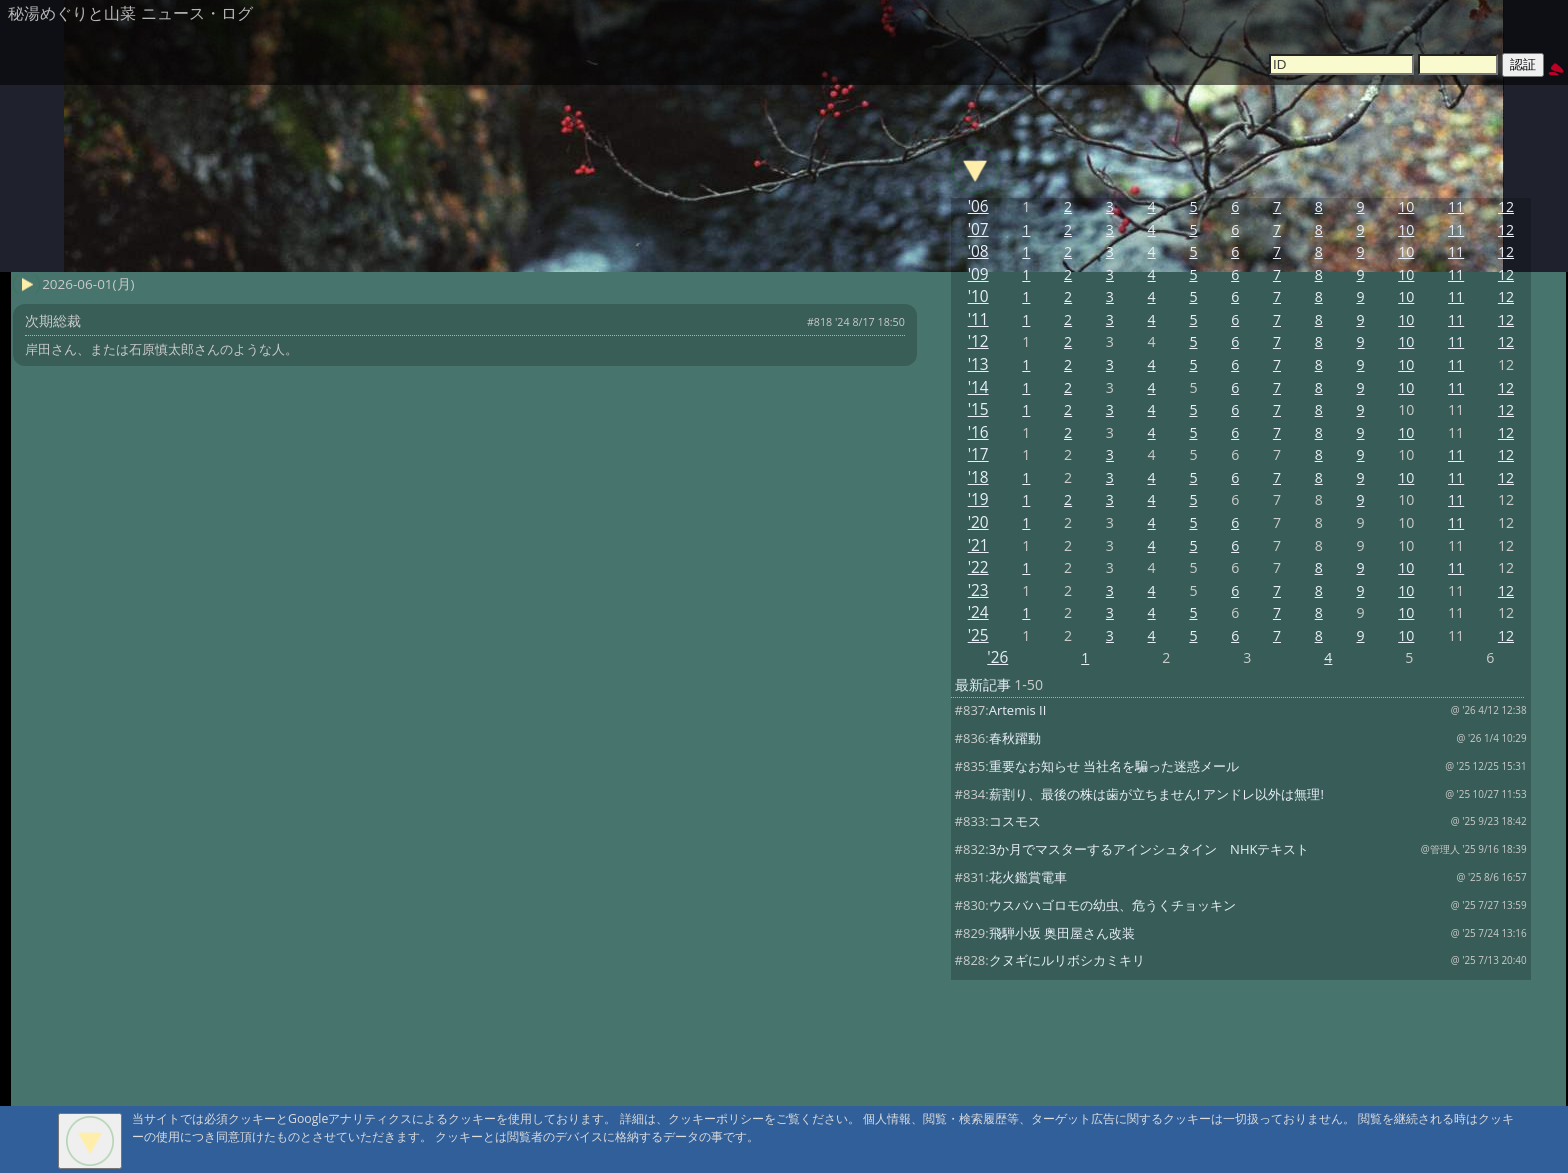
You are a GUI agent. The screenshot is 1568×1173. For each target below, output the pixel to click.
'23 (978, 590)
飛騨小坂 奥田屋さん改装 (1062, 933)
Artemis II (1018, 710)
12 (1506, 206)
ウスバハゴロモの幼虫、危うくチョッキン (1112, 905)
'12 (978, 341)
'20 (978, 522)
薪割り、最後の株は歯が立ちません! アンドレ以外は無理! (1156, 794)
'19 (978, 499)
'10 (978, 296)
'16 (978, 432)
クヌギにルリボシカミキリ (1067, 960)
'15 (978, 409)
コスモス (1015, 821)
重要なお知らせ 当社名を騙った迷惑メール (1114, 766)
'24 (978, 612)
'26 (997, 657)
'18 (978, 477)
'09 (978, 274)
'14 (978, 387)
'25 (978, 635)
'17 (978, 454)
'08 (978, 251)
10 (1406, 206)
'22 (978, 567)
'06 (978, 206)
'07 (978, 229)
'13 (978, 364)
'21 (978, 545)
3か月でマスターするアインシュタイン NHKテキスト (1149, 849)
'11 (978, 319)
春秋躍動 (1015, 738)
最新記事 (983, 684)
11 (1456, 206)
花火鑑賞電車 (1028, 877)
